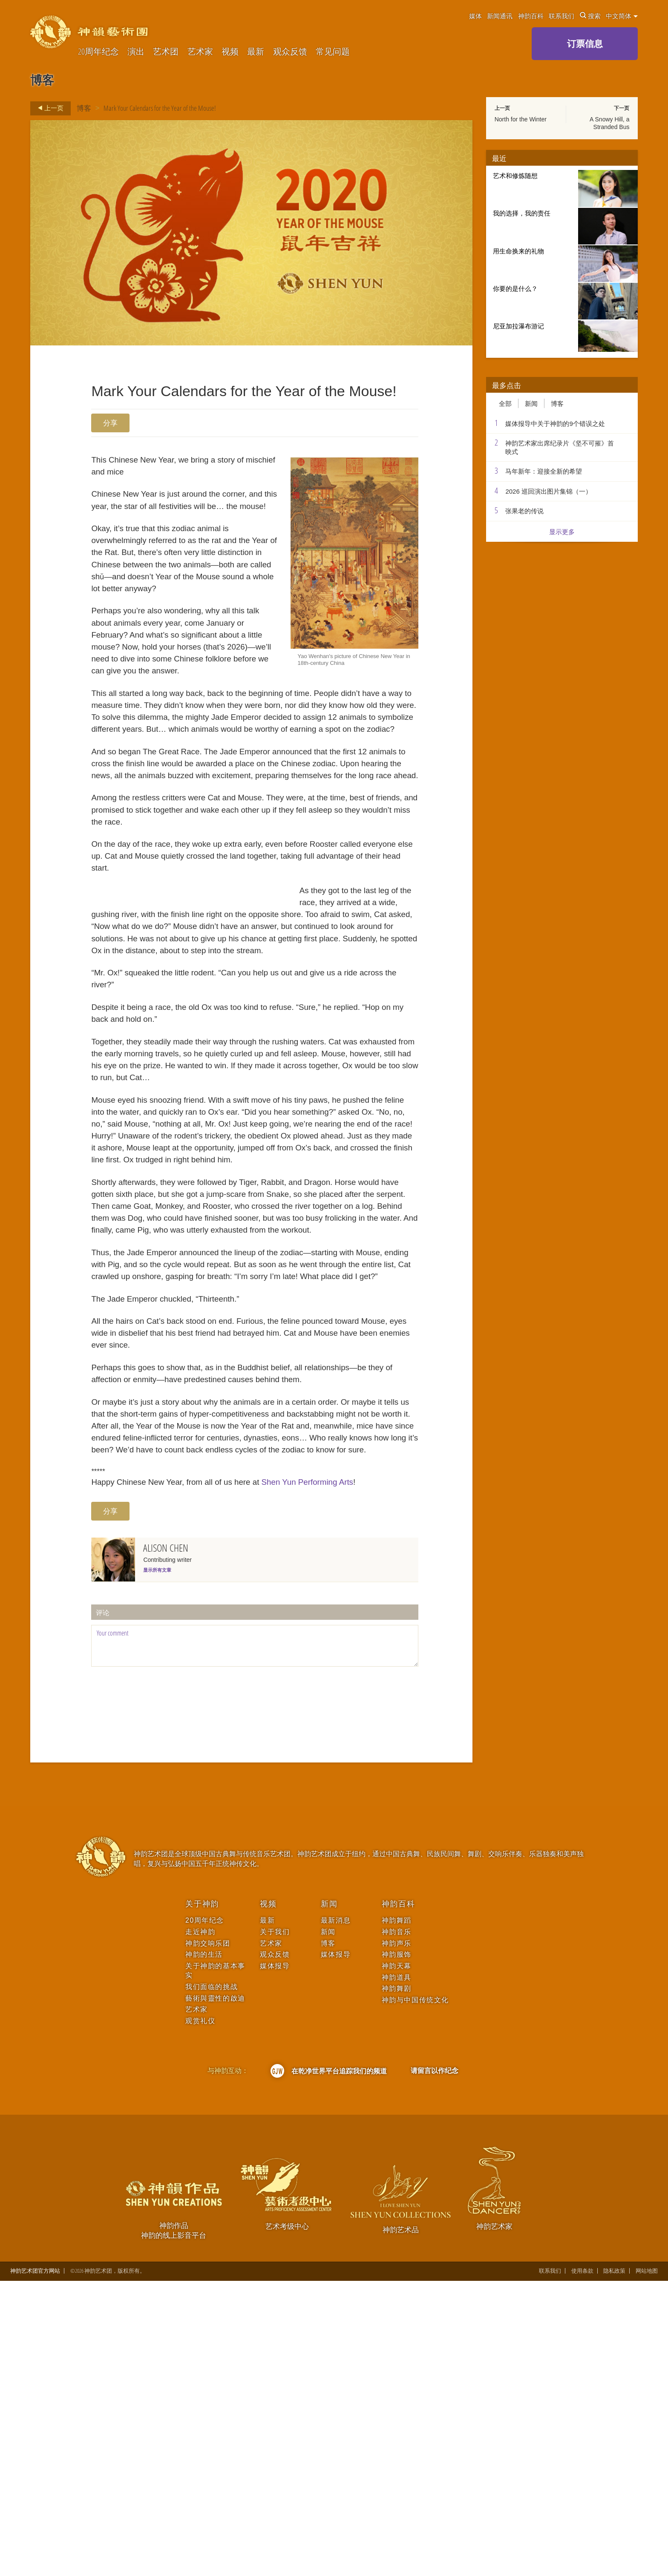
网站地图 (647, 2565)
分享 (110, 423)
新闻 (531, 403)
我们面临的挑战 (211, 2281)
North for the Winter (521, 119)
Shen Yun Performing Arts (345, 1774)
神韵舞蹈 (397, 2215)
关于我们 (275, 2226)
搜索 (590, 15)
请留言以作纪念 (434, 2365)
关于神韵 (202, 2198)
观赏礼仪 (200, 2315)
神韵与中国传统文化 (415, 2294)
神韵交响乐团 (207, 2238)
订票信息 (585, 43)
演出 (135, 51)
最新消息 (336, 2215)
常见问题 (333, 51)
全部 (505, 403)
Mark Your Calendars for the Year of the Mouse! (160, 108)
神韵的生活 (204, 2249)
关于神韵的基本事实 (215, 2265)
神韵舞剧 (397, 2283)
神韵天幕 (397, 2260)
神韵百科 (531, 15)
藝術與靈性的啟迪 (215, 2293)
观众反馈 (290, 51)
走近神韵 (200, 2226)
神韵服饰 (397, 2249)
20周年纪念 (98, 51)
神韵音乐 (397, 2226)
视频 (230, 51)
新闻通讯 (500, 15)
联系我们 (561, 15)
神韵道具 (397, 2272)
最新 (255, 51)
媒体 (475, 15)
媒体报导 (275, 2260)
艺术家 (200, 51)
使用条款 (582, 2565)
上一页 (48, 108)
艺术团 (166, 51)
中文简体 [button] (622, 15)
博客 (84, 108)
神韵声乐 (397, 2238)
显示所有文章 (157, 1864)
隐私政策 (614, 2565)
